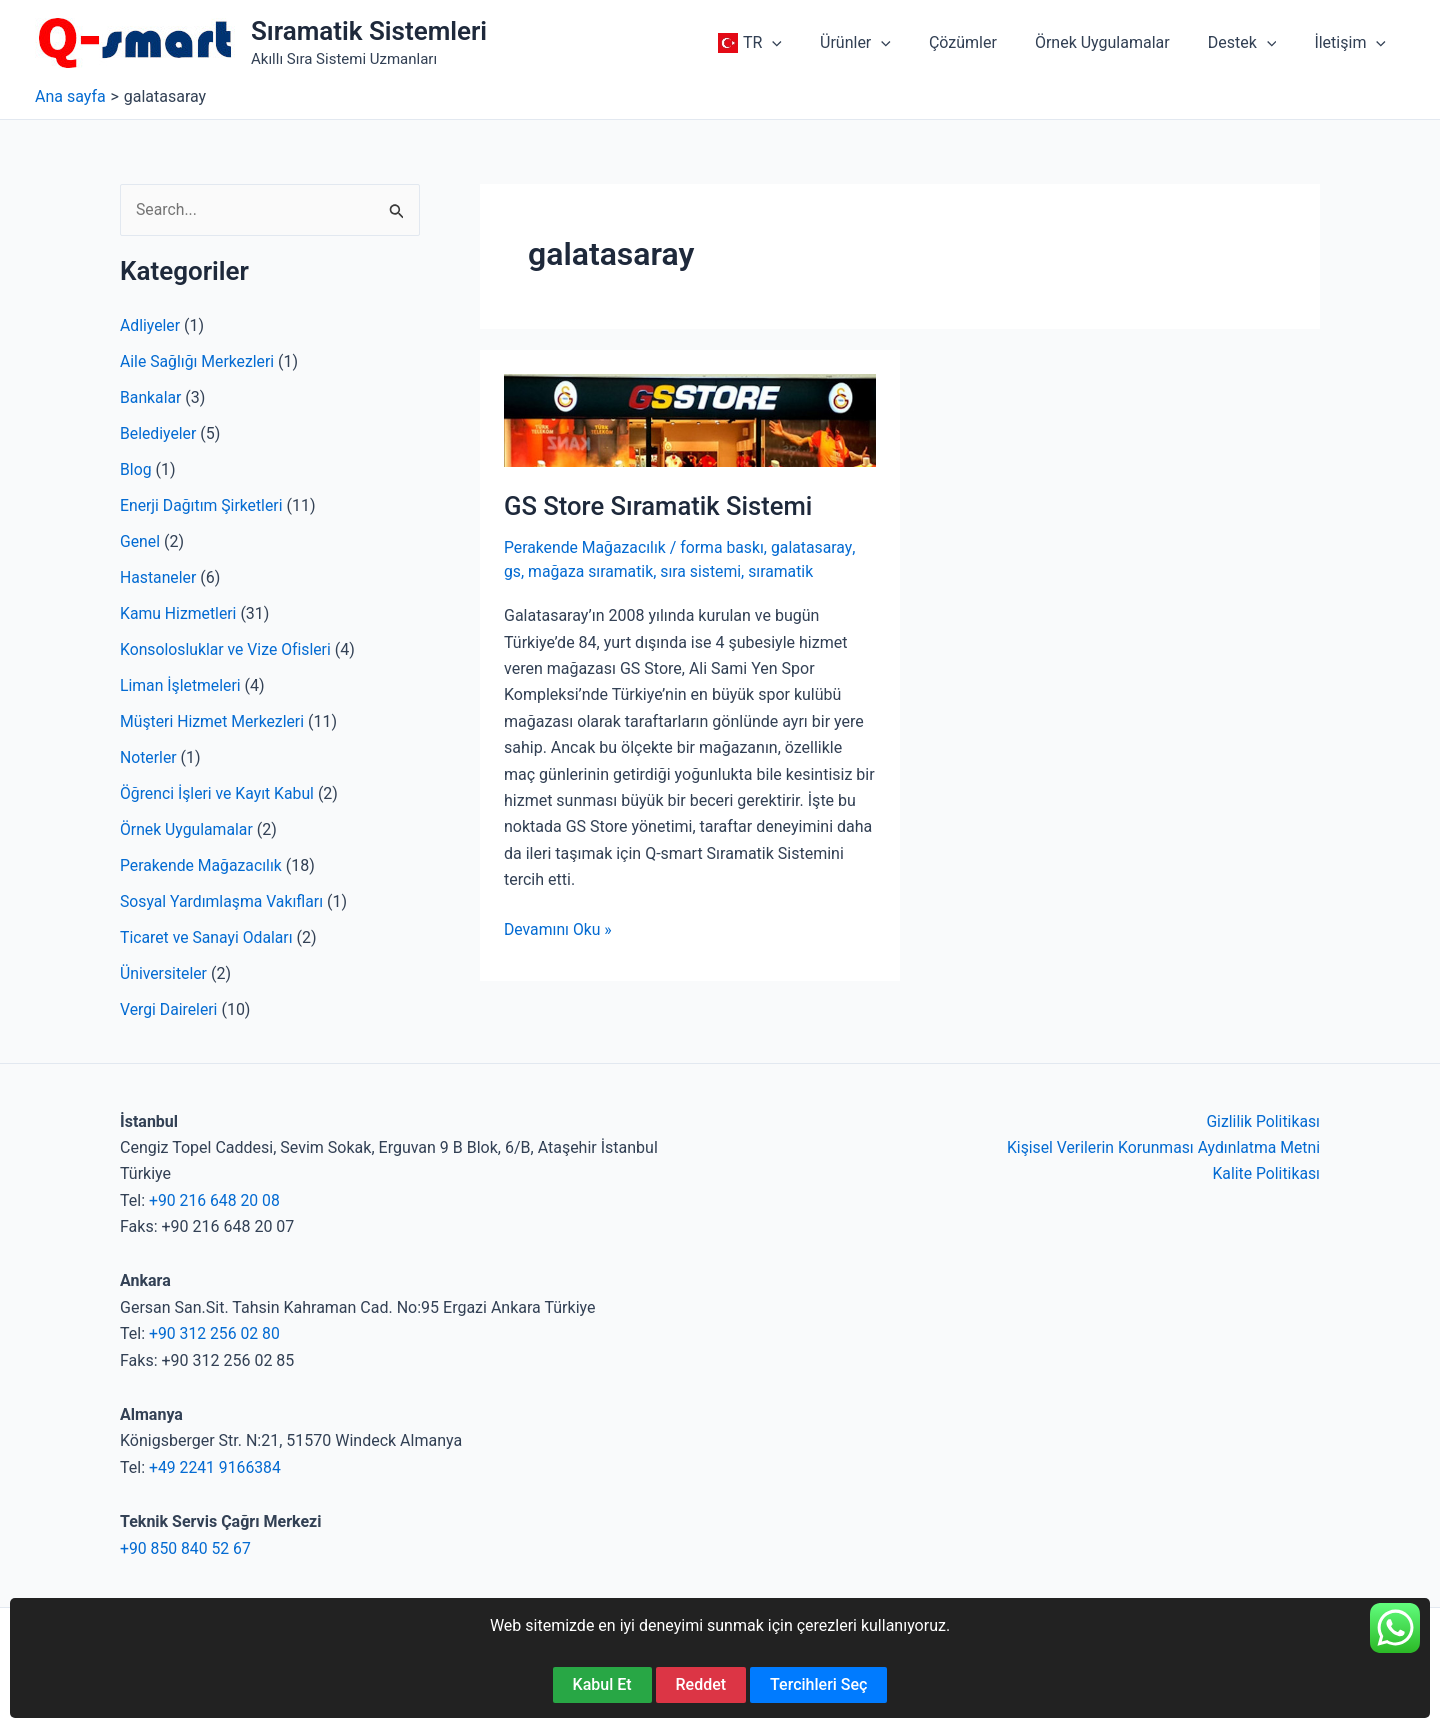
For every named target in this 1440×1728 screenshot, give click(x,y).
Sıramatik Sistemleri (369, 31)
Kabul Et (602, 1684)
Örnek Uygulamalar (187, 829)
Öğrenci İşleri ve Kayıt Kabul (218, 793)
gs (512, 570)
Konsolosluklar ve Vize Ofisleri (227, 649)
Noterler (148, 757)
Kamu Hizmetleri (179, 613)
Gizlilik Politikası (1262, 1121)
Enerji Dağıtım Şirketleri (202, 505)
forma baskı (725, 547)
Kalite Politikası (1265, 1173)
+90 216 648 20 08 (215, 1200)
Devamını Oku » (558, 929)
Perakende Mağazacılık (202, 865)
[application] (805, 43)
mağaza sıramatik (591, 570)
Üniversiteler (164, 973)
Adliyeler (150, 325)
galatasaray (816, 547)
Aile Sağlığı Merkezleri (198, 361)
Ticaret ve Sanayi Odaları (207, 937)
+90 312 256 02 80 (215, 1333)
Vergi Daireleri (169, 1009)
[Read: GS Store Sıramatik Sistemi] (690, 419)
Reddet (701, 1684)
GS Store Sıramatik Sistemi (660, 506)
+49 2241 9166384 (216, 1467)
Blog (136, 469)
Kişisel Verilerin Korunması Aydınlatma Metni (1161, 1147)
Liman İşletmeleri (181, 685)
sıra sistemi (704, 570)
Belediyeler (159, 433)
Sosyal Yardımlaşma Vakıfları (223, 901)
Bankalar (151, 397)
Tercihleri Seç (818, 1684)
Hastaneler (158, 577)
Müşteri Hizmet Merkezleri (213, 721)
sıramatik (785, 570)
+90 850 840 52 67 (186, 1548)
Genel (140, 541)
